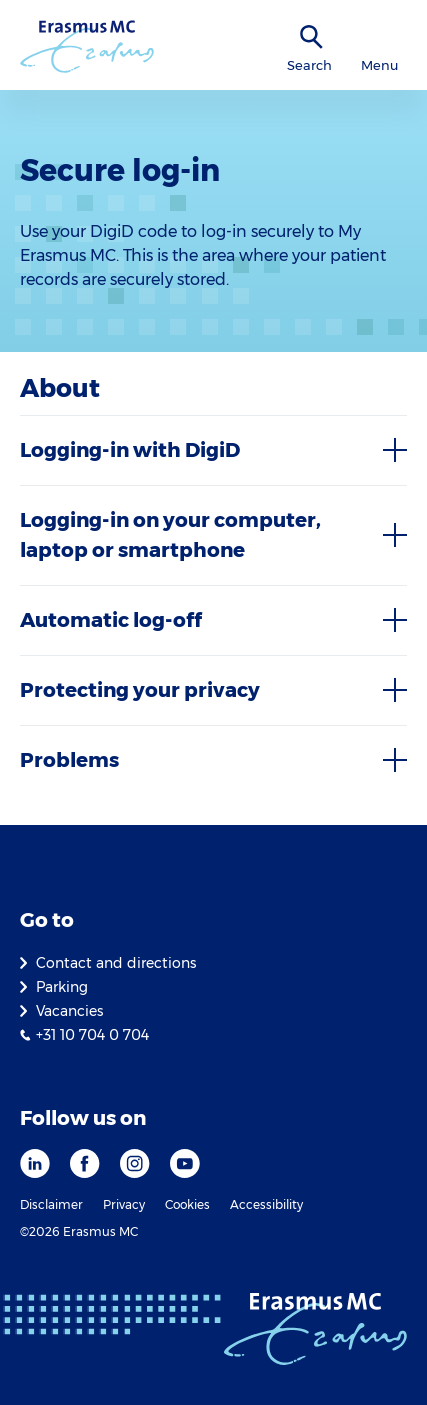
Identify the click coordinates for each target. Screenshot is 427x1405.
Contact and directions (116, 963)
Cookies (187, 1204)
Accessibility (266, 1204)
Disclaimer (51, 1204)
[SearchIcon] (312, 37)
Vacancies (69, 1011)
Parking (62, 987)
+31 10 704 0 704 (92, 1035)
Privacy (124, 1204)
